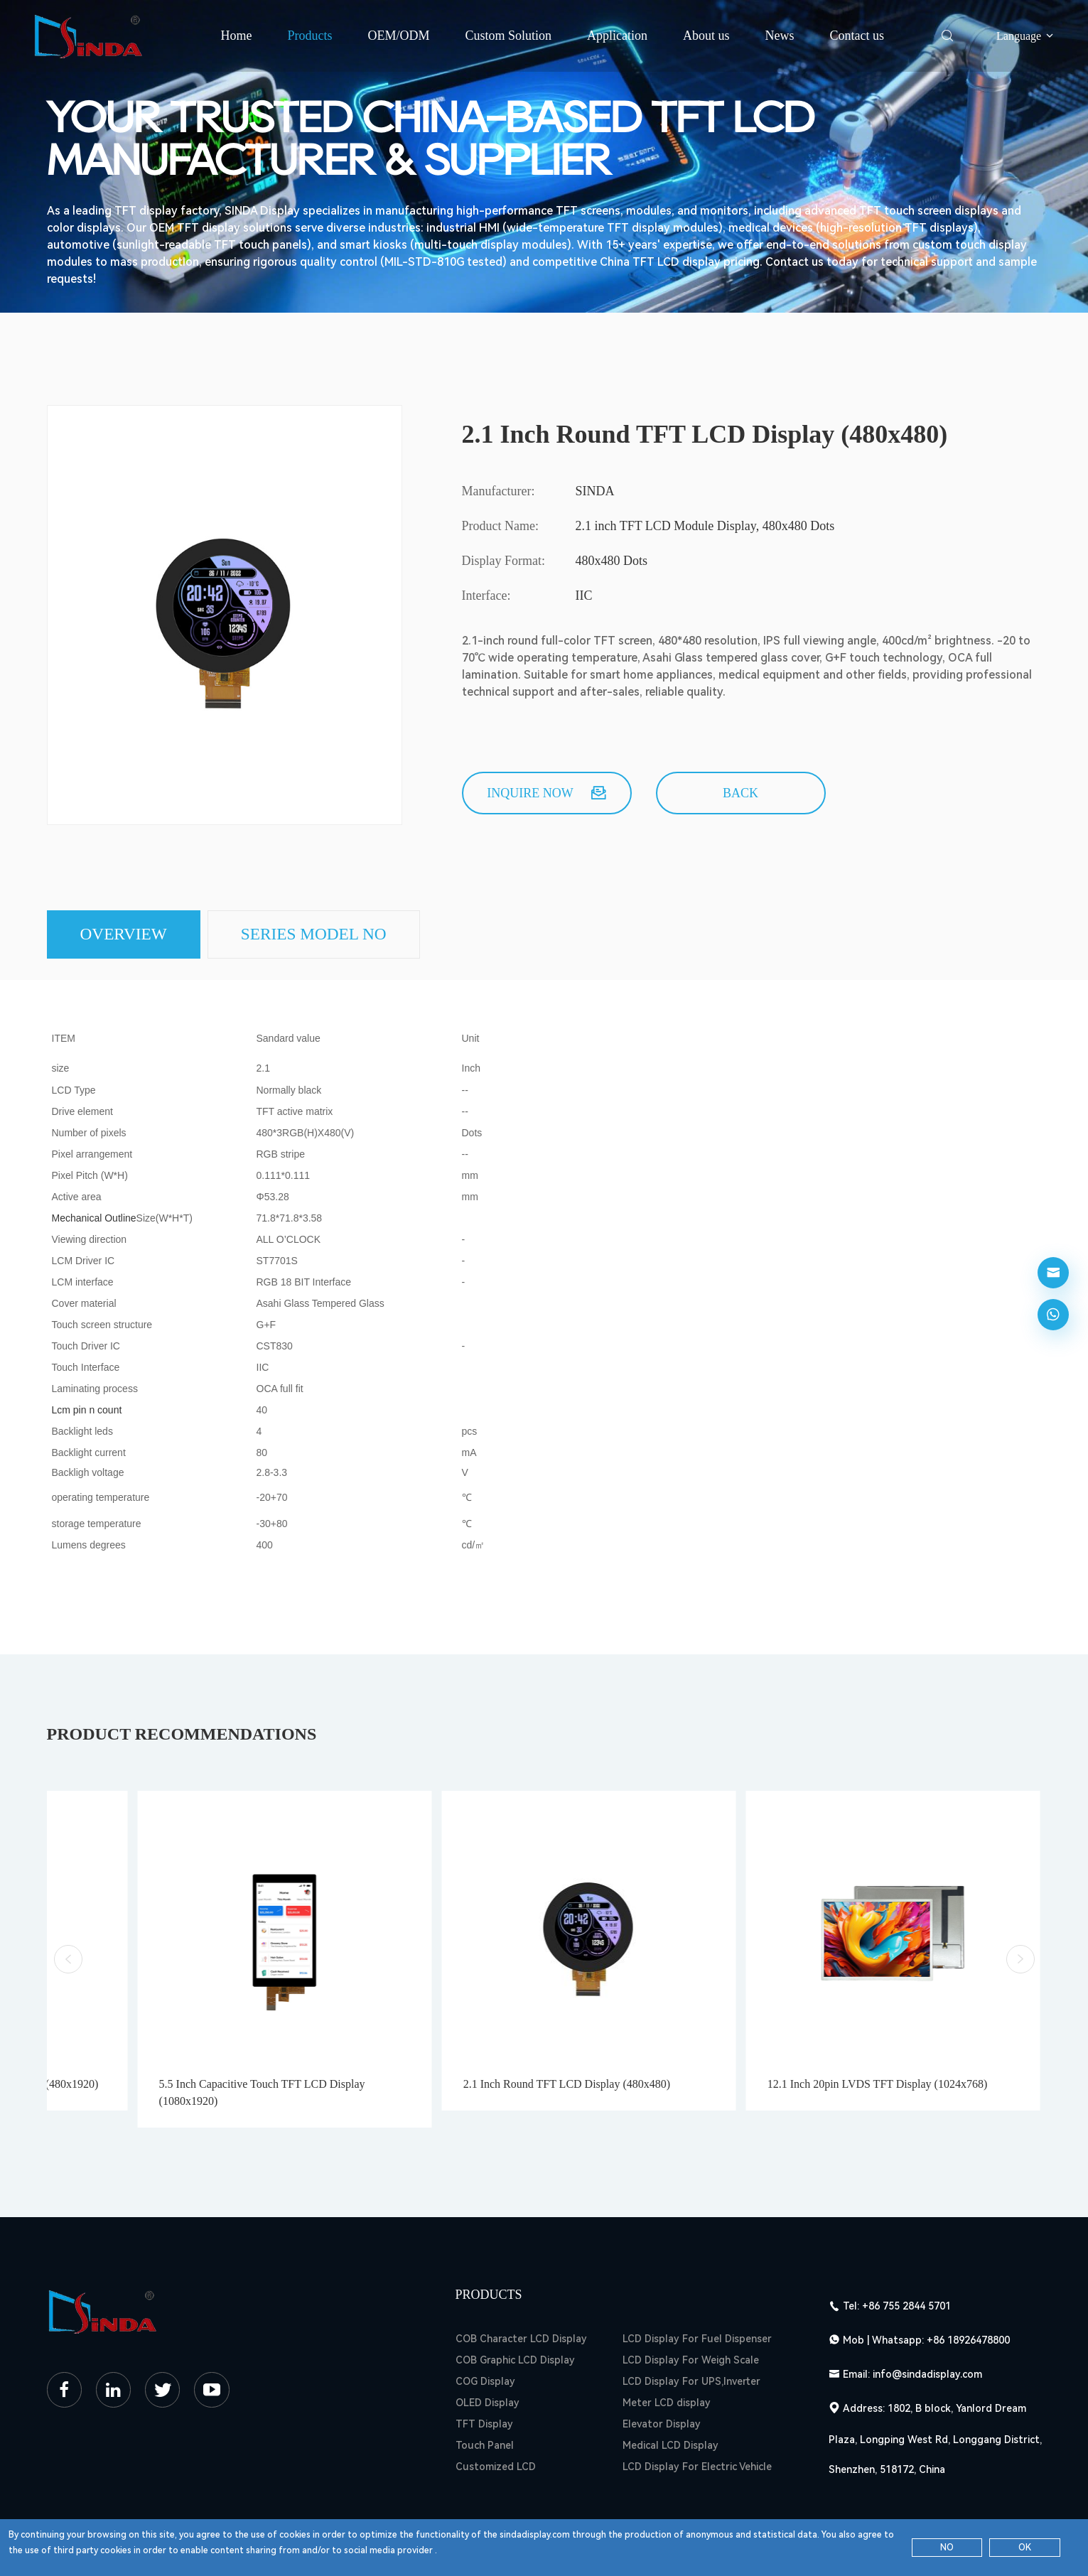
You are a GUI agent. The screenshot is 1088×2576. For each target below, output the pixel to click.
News (780, 35)
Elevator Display (662, 2374)
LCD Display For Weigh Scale (691, 2310)
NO (947, 2548)
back (740, 793)
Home (236, 35)
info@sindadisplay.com (927, 2324)
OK (1024, 2548)
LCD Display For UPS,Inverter (691, 2331)
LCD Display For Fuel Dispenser (697, 2289)
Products (309, 35)
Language (1025, 36)
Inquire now (546, 793)
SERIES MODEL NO (323, 935)
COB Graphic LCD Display (515, 2310)
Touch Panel (485, 2395)
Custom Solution (508, 35)
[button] (68, 1935)
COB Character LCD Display (521, 2289)
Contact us (857, 35)
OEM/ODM (398, 35)
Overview (126, 935)
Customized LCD (496, 2417)
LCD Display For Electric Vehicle (697, 2417)
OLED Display (487, 2353)
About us (706, 35)
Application (617, 35)
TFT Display (484, 2374)
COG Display (485, 2331)
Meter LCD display (667, 2353)
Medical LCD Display (670, 2395)
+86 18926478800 (968, 2290)
